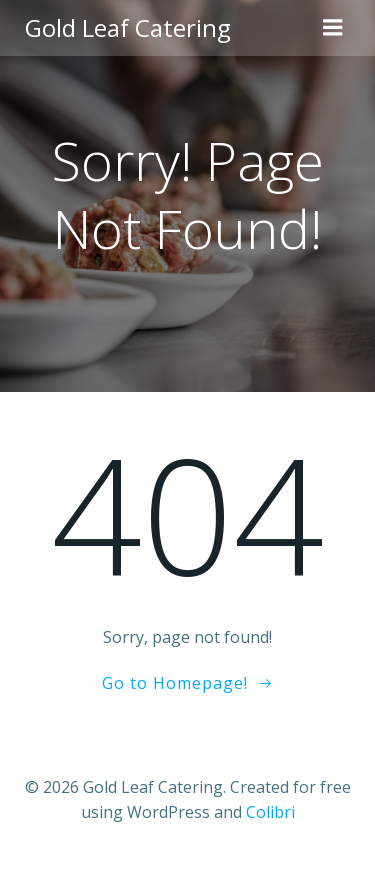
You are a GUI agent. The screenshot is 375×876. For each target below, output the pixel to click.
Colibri (270, 812)
